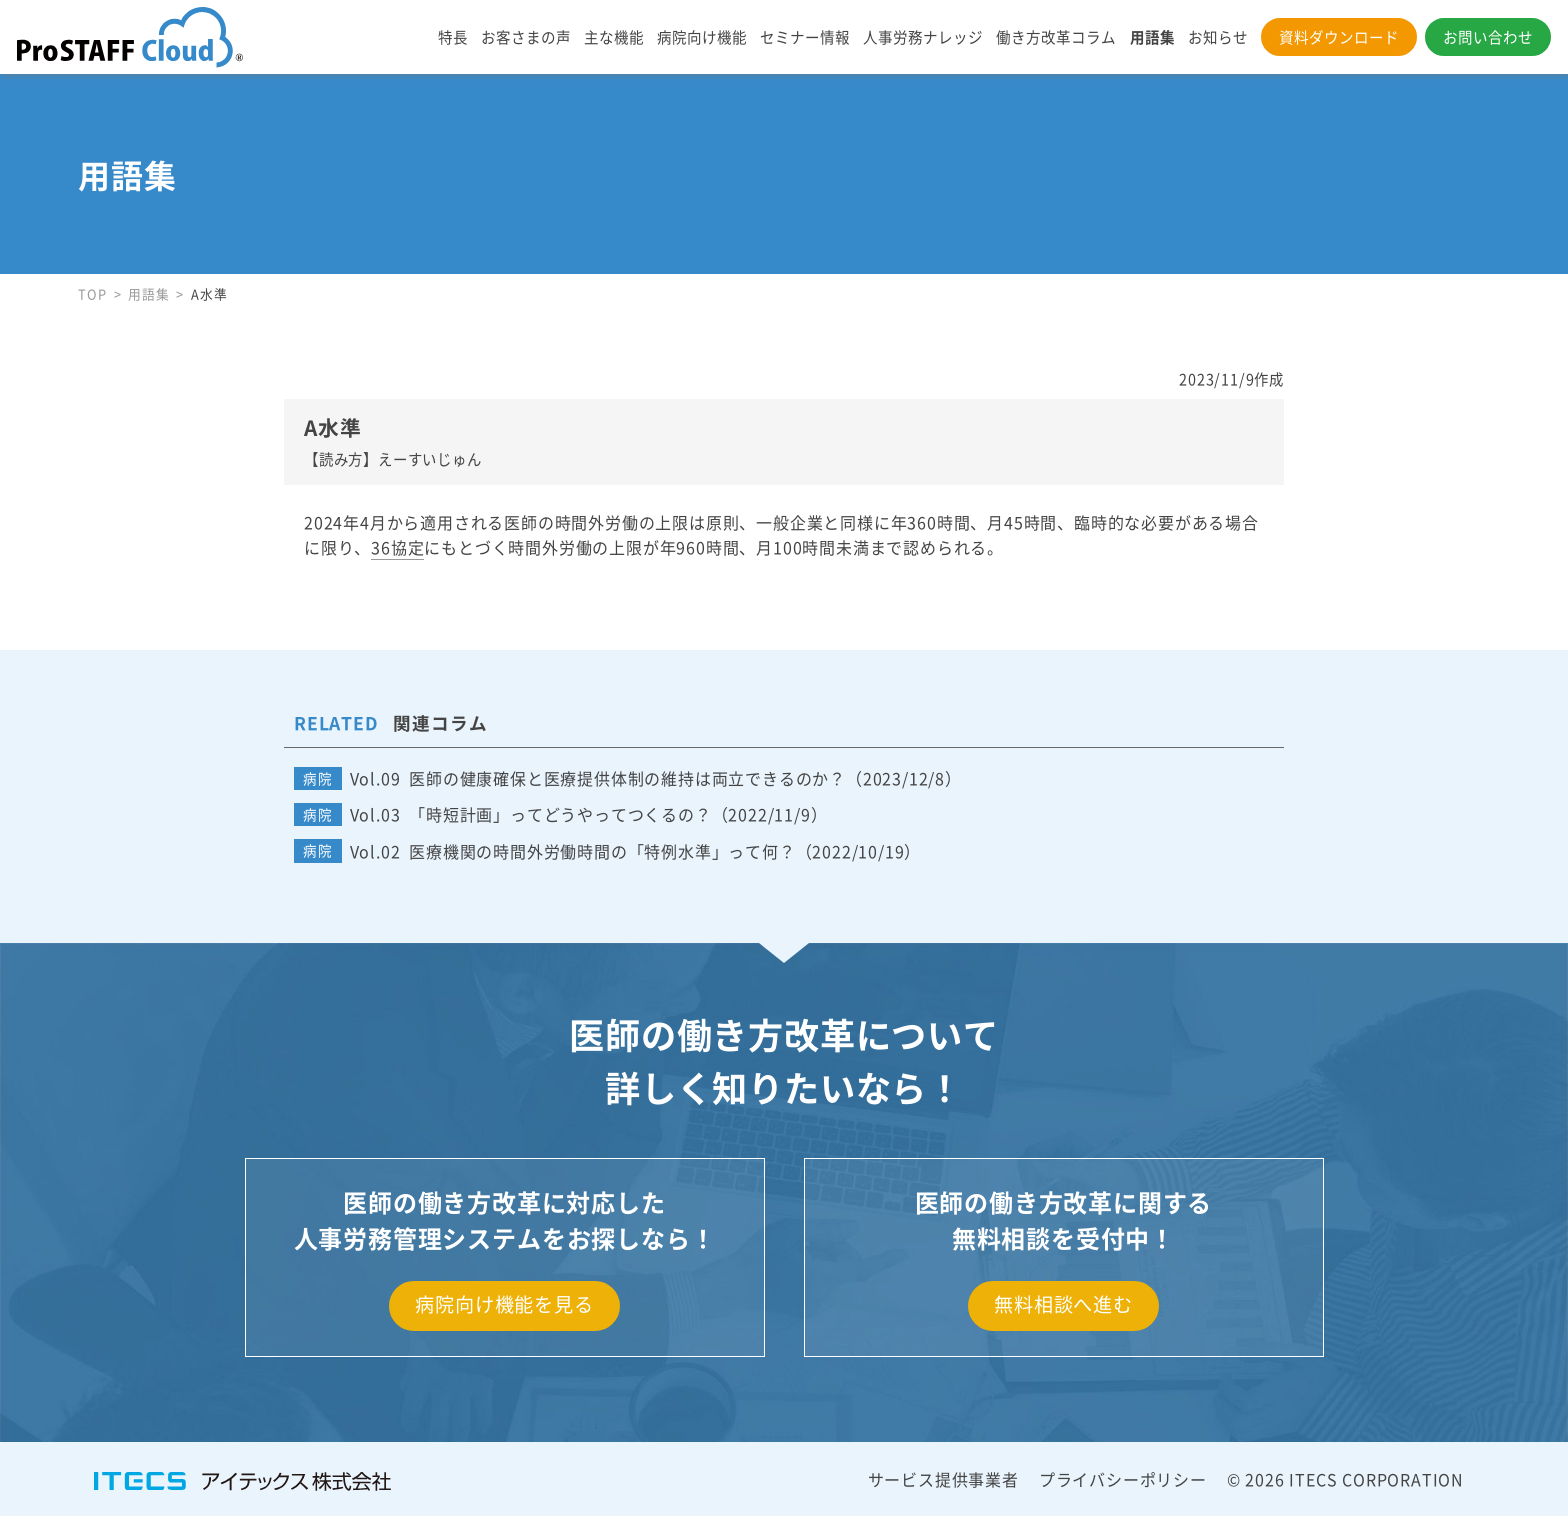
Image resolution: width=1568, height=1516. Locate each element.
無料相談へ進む (1063, 1304)
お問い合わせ (1488, 36)
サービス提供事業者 (943, 1479)
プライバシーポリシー (1123, 1479)
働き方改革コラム (1056, 36)
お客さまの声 (526, 36)
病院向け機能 (702, 36)
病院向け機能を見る (504, 1304)
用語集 (1152, 36)
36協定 (397, 547)
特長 (453, 36)
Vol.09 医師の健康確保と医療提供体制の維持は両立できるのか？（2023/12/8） (656, 778)
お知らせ (1218, 36)
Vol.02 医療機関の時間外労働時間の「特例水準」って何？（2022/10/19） (636, 851)
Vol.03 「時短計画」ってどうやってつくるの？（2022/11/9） (589, 814)
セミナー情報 (805, 36)
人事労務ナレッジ (923, 36)
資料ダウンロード (1339, 36)
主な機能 (614, 36)
